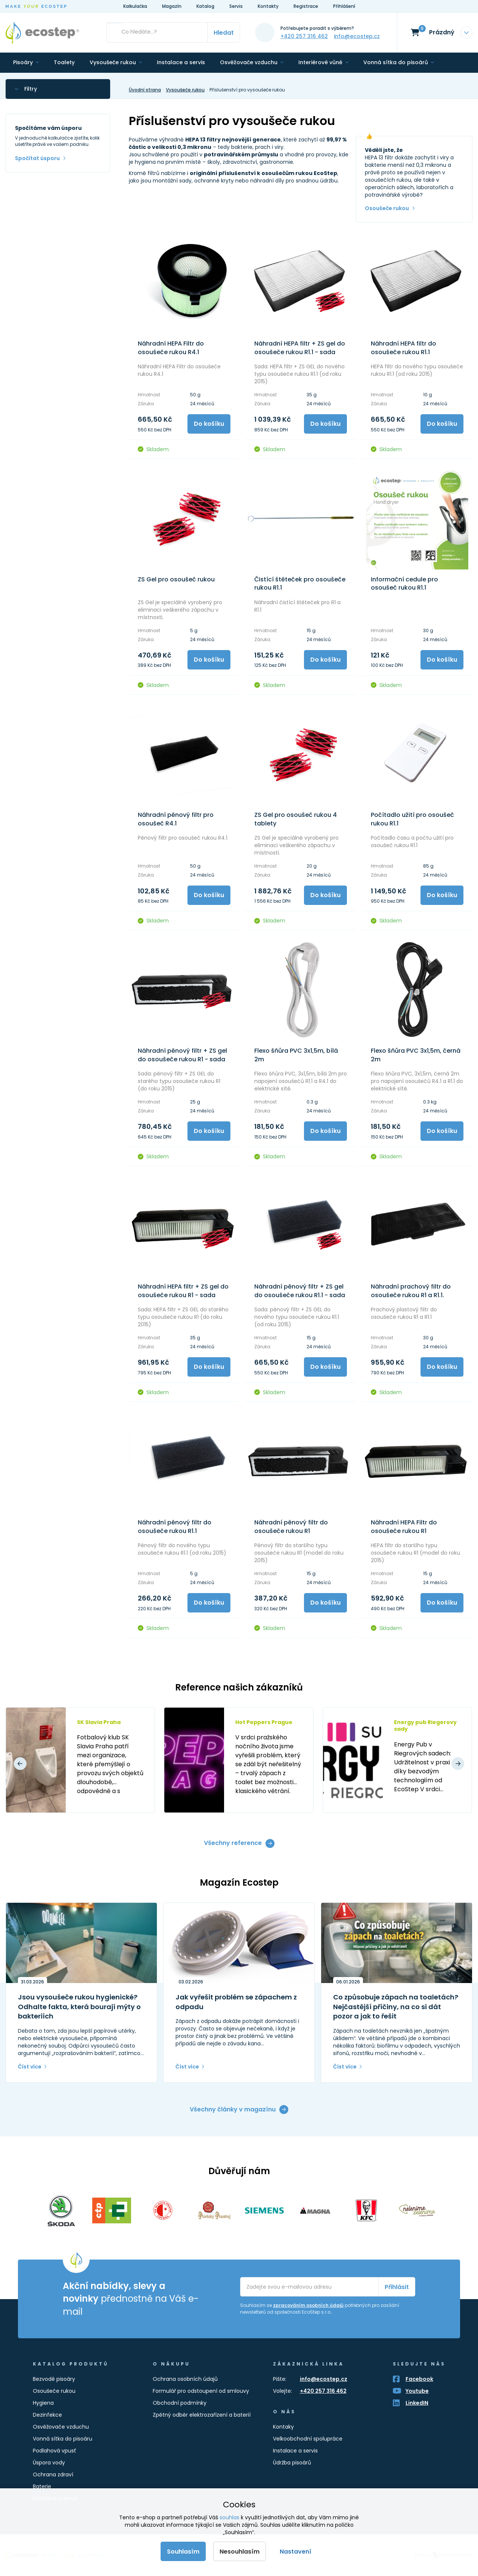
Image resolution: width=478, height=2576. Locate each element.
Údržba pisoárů (292, 2462)
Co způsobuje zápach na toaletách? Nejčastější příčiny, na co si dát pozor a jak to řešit (395, 2006)
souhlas (229, 2517)
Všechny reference (233, 1843)
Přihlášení (344, 6)
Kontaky (283, 2426)
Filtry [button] (30, 89)
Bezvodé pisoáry (54, 2379)
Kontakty (268, 6)
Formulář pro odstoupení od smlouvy (201, 2391)
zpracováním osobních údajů (308, 2305)
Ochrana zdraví (53, 2474)
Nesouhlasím (240, 2551)
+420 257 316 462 (304, 36)
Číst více (29, 2066)
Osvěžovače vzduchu (61, 2426)
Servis (236, 6)
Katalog (205, 6)
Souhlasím (183, 2551)
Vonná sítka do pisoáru (62, 2438)
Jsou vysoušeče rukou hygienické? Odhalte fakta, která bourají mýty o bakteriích (79, 2006)
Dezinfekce (47, 2415)
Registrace (306, 6)
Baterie (42, 2486)
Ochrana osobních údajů (185, 2379)
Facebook (419, 2379)
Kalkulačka (135, 6)
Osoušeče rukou (387, 208)
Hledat (224, 32)
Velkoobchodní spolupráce (307, 2438)
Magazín (171, 6)
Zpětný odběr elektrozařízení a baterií (202, 2415)
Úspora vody (49, 2462)
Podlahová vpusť (54, 2450)
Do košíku (209, 423)
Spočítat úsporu (37, 158)
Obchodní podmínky (180, 2403)
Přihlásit (397, 2287)
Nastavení (295, 2551)
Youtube (417, 2391)
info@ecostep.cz (357, 36)
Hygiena (43, 2403)
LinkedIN (417, 2403)
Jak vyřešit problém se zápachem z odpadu (236, 2001)
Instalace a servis (295, 2450)
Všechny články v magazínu (233, 2109)
